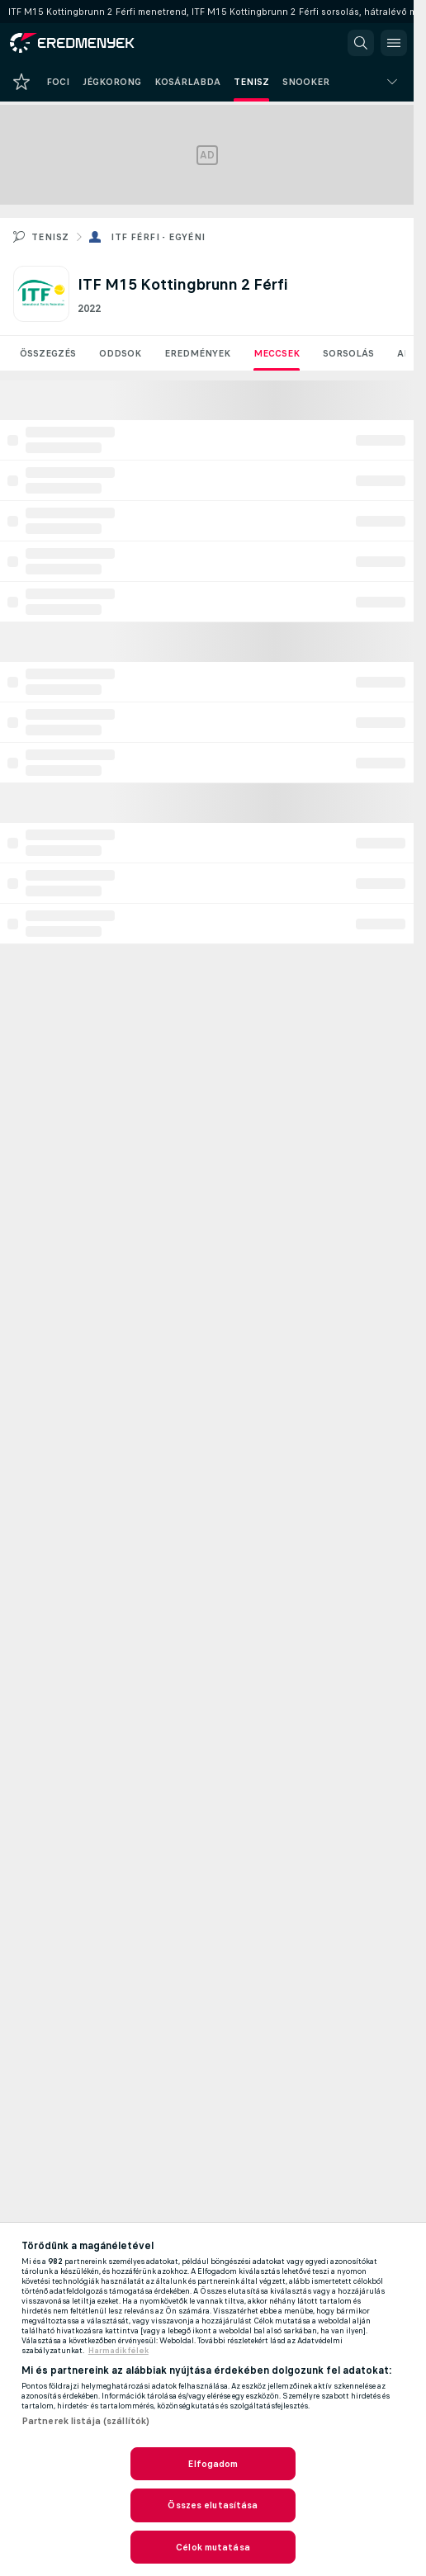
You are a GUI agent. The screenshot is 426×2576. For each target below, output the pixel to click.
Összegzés (48, 353)
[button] (361, 43)
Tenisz (50, 237)
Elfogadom (212, 2464)
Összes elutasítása (213, 2505)
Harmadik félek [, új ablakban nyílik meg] (118, 2351)
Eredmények (197, 353)
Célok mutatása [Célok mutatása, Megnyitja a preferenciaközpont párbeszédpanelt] (213, 2547)
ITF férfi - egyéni (158, 237)
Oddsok (120, 353)
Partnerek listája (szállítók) (85, 2421)
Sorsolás (348, 353)
